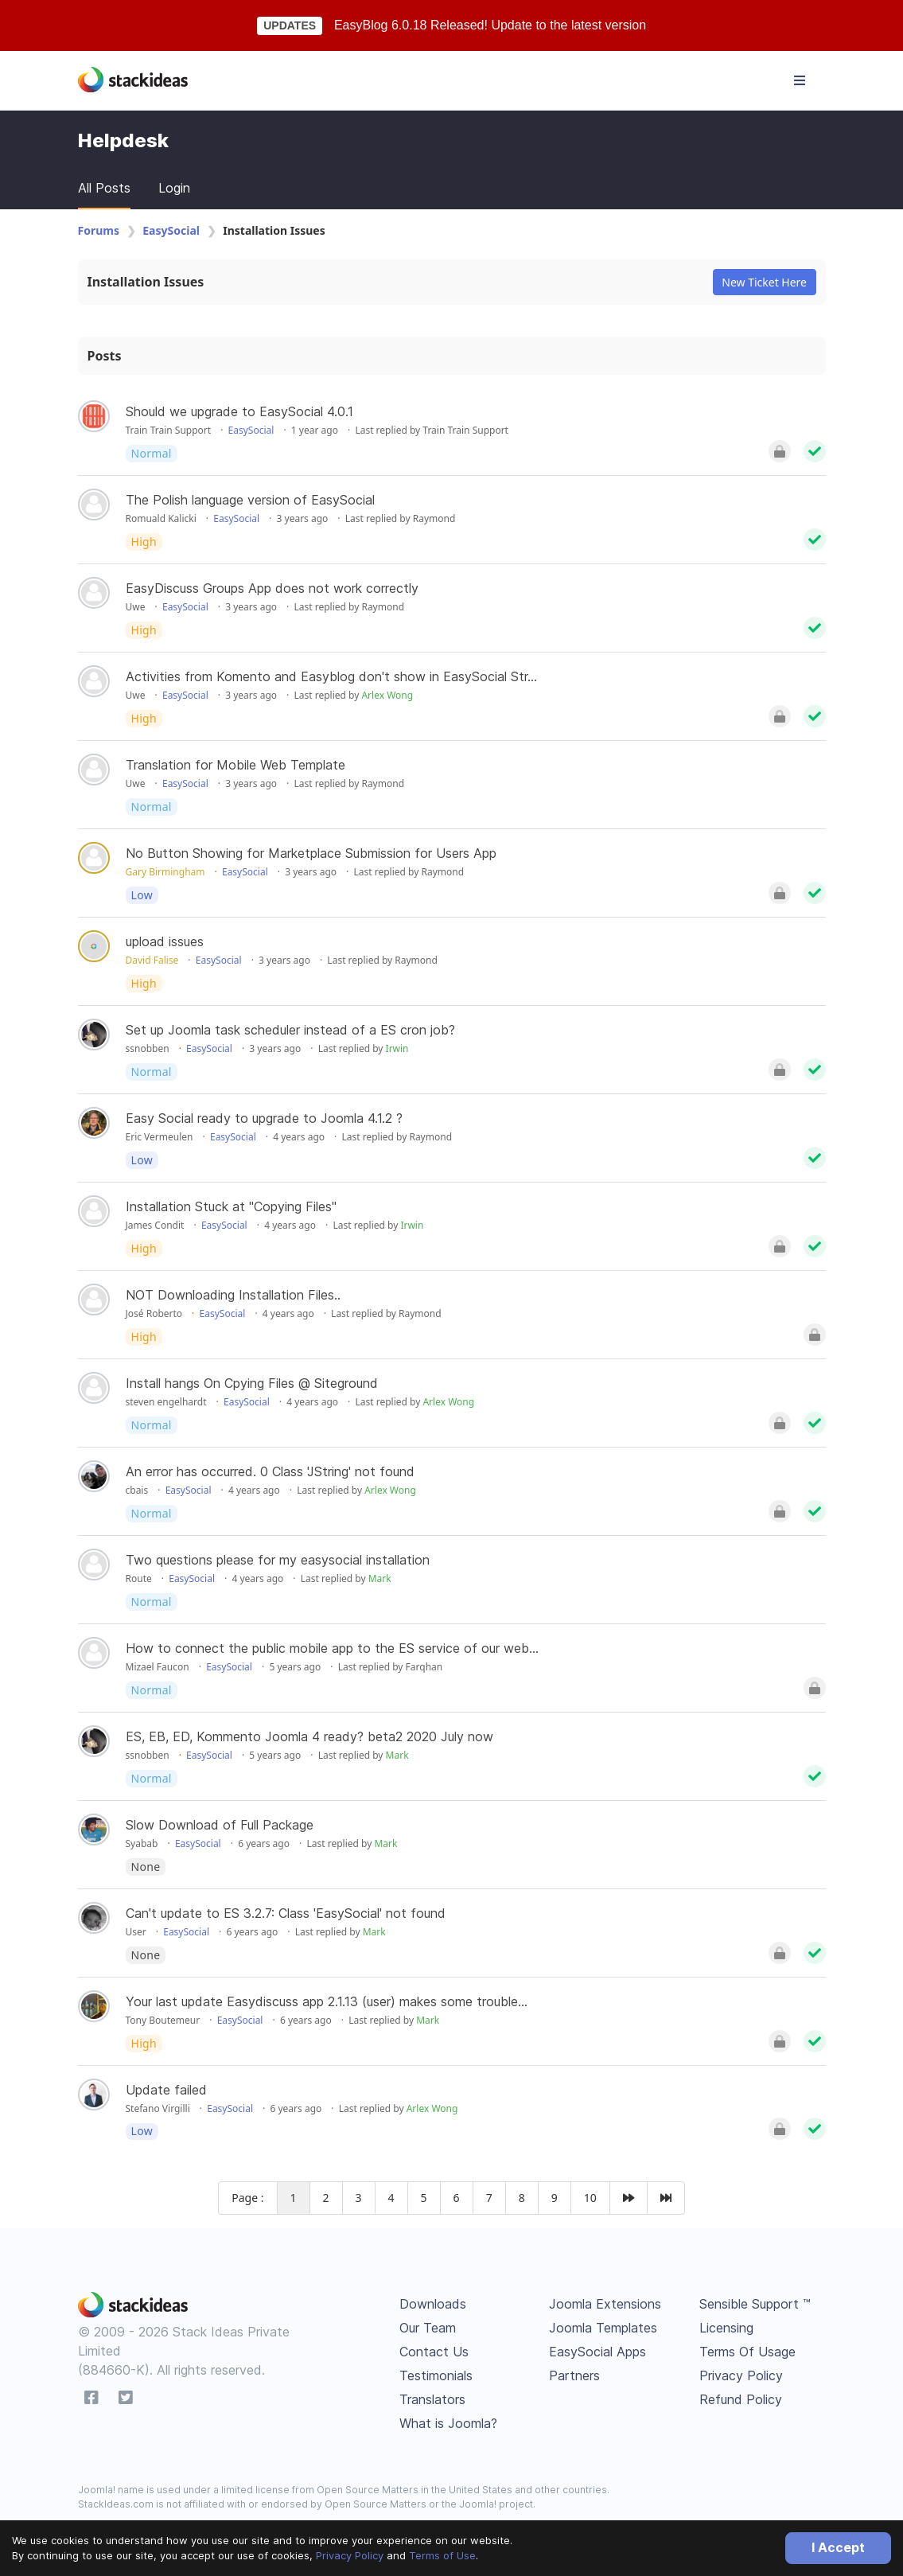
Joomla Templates (603, 2328)
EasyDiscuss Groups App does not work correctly (272, 588)
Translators (432, 2399)
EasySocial (171, 230)
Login (174, 188)
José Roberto (154, 1313)
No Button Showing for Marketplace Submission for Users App (311, 853)
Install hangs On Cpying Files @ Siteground (252, 1383)
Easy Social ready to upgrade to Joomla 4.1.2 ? (264, 1118)
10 (590, 2197)
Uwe (136, 607)
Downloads (432, 2304)
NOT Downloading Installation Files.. (233, 1295)
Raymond (434, 518)
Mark (379, 1578)
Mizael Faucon (157, 1667)
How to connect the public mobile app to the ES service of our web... (332, 1648)
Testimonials (436, 2375)
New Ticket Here (764, 282)
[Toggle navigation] (799, 80)
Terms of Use (442, 2555)
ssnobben (147, 1048)
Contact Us (434, 2352)
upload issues (165, 941)
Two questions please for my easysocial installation (278, 1560)
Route (139, 1578)
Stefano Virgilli (158, 2108)
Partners (574, 2375)
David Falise (152, 960)
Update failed (166, 2090)
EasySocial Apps (597, 2352)
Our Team (427, 2328)
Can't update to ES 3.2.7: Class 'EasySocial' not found (286, 1913)
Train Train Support (169, 430)
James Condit (155, 1225)
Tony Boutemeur (163, 2020)
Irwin (397, 1048)
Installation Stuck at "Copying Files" (231, 1206)
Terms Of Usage (747, 2352)
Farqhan (424, 1667)
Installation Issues (146, 281)
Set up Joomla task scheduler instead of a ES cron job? (290, 1030)
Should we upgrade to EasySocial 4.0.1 (239, 411)
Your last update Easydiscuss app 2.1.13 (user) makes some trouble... (326, 2001)
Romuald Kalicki (161, 518)
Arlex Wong (387, 695)
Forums (98, 230)
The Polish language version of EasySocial (250, 500)
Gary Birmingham (165, 872)
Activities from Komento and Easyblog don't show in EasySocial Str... (331, 676)
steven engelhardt (166, 1402)
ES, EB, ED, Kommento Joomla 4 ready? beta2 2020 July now (309, 1736)
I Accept (838, 2547)
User (136, 1932)
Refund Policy (740, 2399)
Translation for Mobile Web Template (235, 765)
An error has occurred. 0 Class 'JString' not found (270, 1471)
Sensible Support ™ (755, 2304)
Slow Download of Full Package (219, 1825)
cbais (137, 1490)
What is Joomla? (448, 2423)
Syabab (142, 1843)
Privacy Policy (349, 2555)
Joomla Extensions (605, 2304)
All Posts (104, 188)
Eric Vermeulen (159, 1137)
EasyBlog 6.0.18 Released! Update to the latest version (490, 25)
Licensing (726, 2328)
